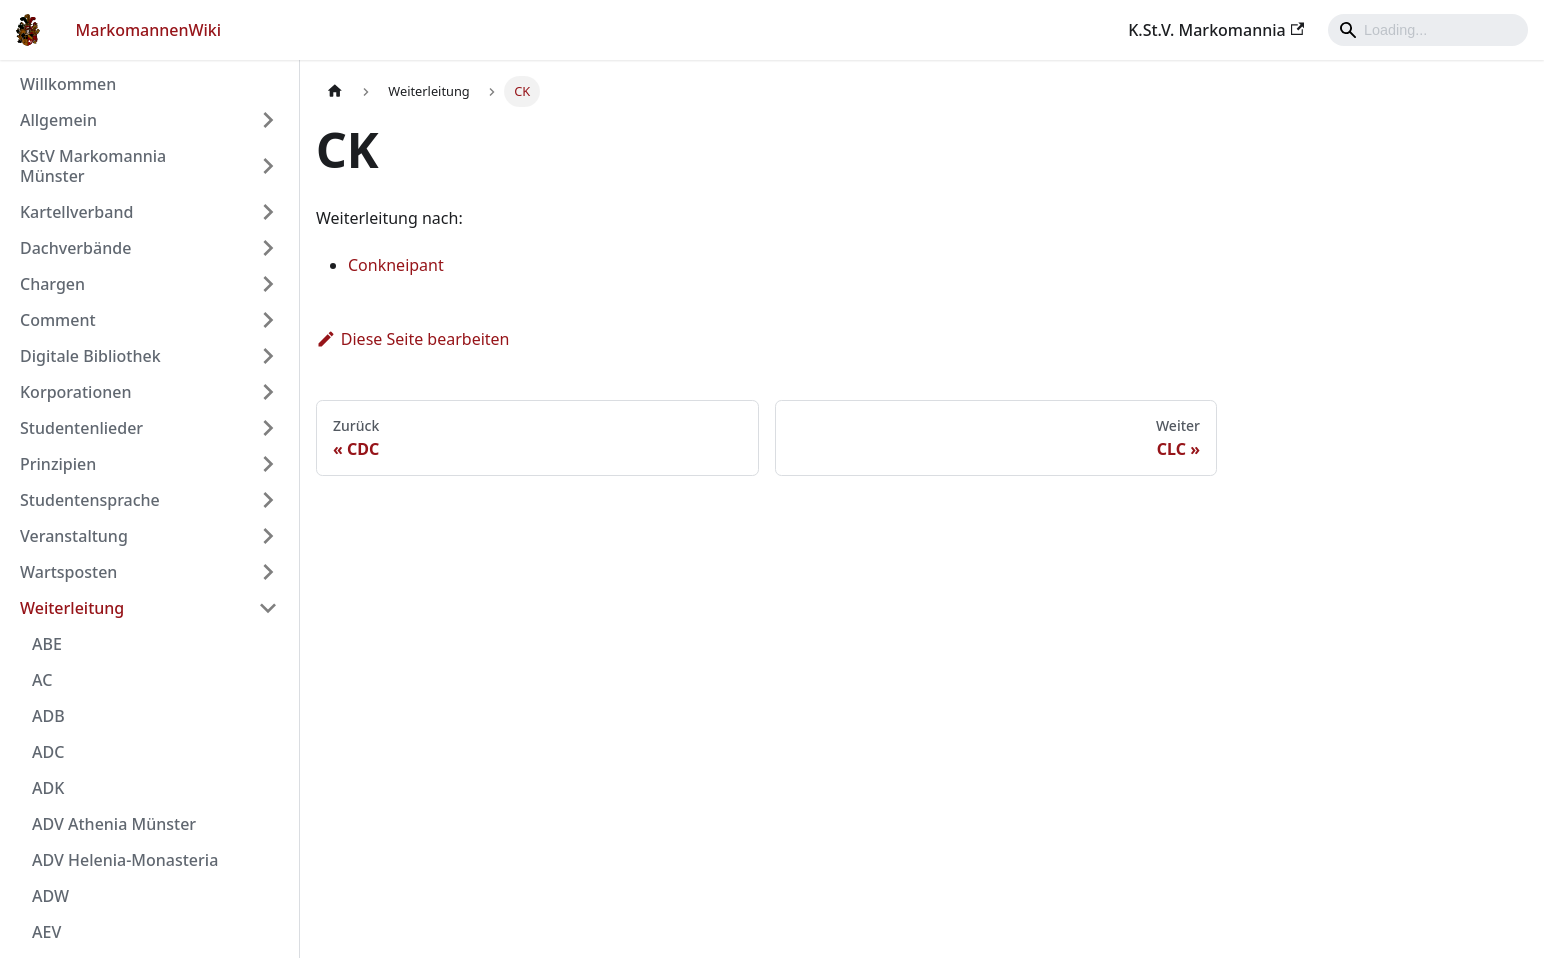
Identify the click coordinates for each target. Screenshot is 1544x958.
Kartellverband (76, 212)
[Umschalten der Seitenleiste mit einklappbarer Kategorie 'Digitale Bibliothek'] (268, 356)
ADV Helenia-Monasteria (125, 860)
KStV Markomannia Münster (93, 166)
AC (42, 680)
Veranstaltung (74, 536)
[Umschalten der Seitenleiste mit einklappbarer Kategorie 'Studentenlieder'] (268, 428)
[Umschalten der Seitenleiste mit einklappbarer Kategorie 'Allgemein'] (268, 120)
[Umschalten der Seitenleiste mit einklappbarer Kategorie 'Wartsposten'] (268, 572)
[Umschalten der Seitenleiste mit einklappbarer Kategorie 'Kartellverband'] (268, 212)
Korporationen (75, 392)
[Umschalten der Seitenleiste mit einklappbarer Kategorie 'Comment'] (268, 320)
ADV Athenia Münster (114, 824)
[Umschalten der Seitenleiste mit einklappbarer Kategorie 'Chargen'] (268, 284)
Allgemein (58, 120)
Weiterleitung (72, 608)
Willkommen (68, 84)
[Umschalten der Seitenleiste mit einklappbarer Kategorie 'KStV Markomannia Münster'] (268, 166)
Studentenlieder (81, 428)
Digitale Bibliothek (90, 356)
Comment (58, 320)
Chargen (52, 284)
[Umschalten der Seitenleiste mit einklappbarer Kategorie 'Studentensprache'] (268, 500)
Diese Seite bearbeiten (413, 339)
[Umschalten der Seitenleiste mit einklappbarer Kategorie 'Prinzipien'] (268, 464)
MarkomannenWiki (149, 30)
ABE (47, 644)
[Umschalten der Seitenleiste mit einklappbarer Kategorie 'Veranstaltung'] (268, 536)
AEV (46, 932)
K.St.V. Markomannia (1216, 30)
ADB (48, 716)
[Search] (1428, 30)
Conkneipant (396, 265)
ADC (48, 752)
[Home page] (335, 91)
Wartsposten (68, 572)
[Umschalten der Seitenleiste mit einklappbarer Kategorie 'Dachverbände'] (268, 248)
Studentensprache (90, 500)
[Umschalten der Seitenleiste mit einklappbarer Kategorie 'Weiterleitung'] (268, 608)
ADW (50, 896)
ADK (48, 788)
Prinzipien (58, 464)
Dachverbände (75, 248)
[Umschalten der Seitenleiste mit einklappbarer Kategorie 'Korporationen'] (268, 392)
